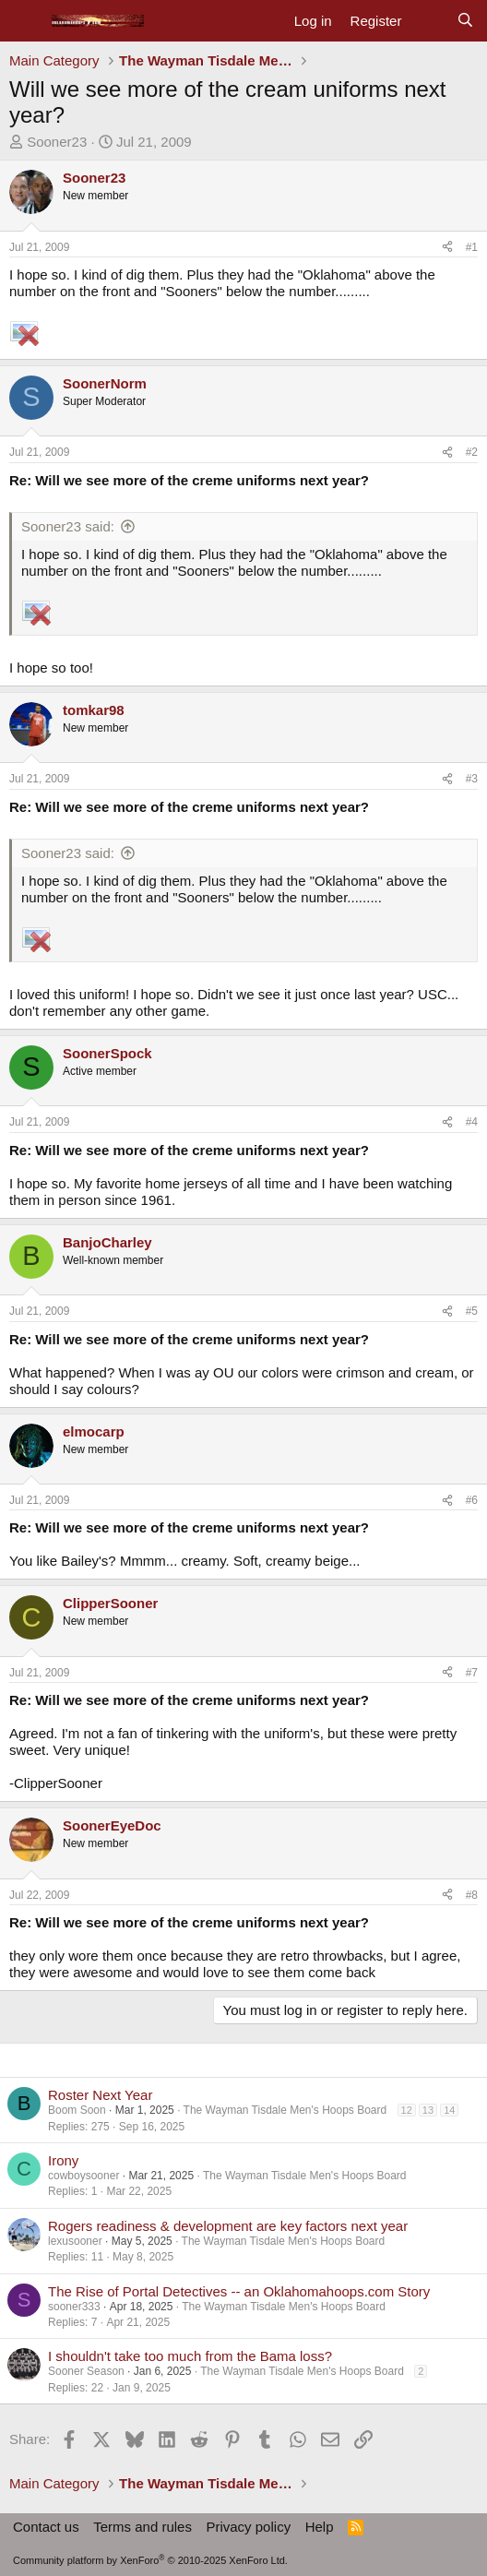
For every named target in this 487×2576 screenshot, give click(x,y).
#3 (472, 778)
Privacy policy (248, 2526)
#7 (472, 1672)
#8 (472, 1895)
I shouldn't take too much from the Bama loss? (190, 2356)
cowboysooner (83, 2175)
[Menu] (25, 21)
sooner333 (74, 2306)
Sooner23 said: (67, 526)
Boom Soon (77, 2110)
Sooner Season (86, 2371)
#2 (472, 452)
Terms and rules (142, 2526)
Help (319, 2526)
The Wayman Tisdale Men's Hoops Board (285, 2110)
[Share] (447, 247)
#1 (472, 247)
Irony (63, 2160)
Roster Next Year (100, 2095)
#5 (472, 1311)
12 (406, 2110)
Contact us (46, 2526)
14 (449, 2110)
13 (428, 2110)
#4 (472, 1121)
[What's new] (428, 21)
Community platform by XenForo (150, 2560)
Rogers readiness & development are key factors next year (228, 2226)
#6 (472, 1500)
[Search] (465, 21)
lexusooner (75, 2241)
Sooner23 (57, 141)
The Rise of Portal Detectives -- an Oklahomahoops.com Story (239, 2291)
